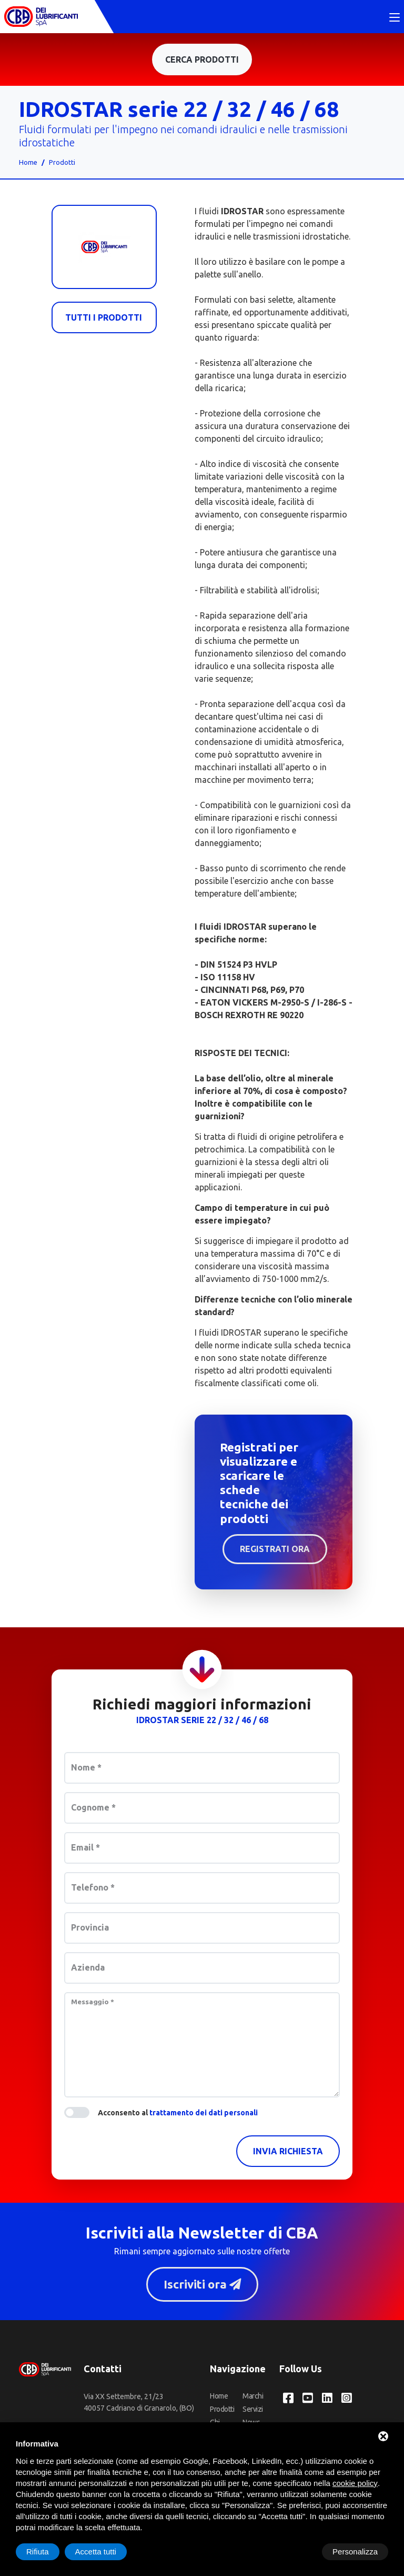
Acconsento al (178, 2114)
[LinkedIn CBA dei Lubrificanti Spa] (327, 2399)
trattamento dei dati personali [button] (203, 2114)
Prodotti (62, 163)
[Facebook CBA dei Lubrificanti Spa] (288, 2399)
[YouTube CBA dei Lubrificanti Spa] (308, 2399)
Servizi (253, 2410)
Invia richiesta (288, 2152)
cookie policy (355, 2483)
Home (28, 163)
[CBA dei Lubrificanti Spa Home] (41, 17)
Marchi (253, 2397)
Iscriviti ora (202, 2285)
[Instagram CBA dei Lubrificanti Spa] (347, 2399)
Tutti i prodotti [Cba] (104, 318)
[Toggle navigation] (394, 18)
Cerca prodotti (202, 60)
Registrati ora (275, 1550)
